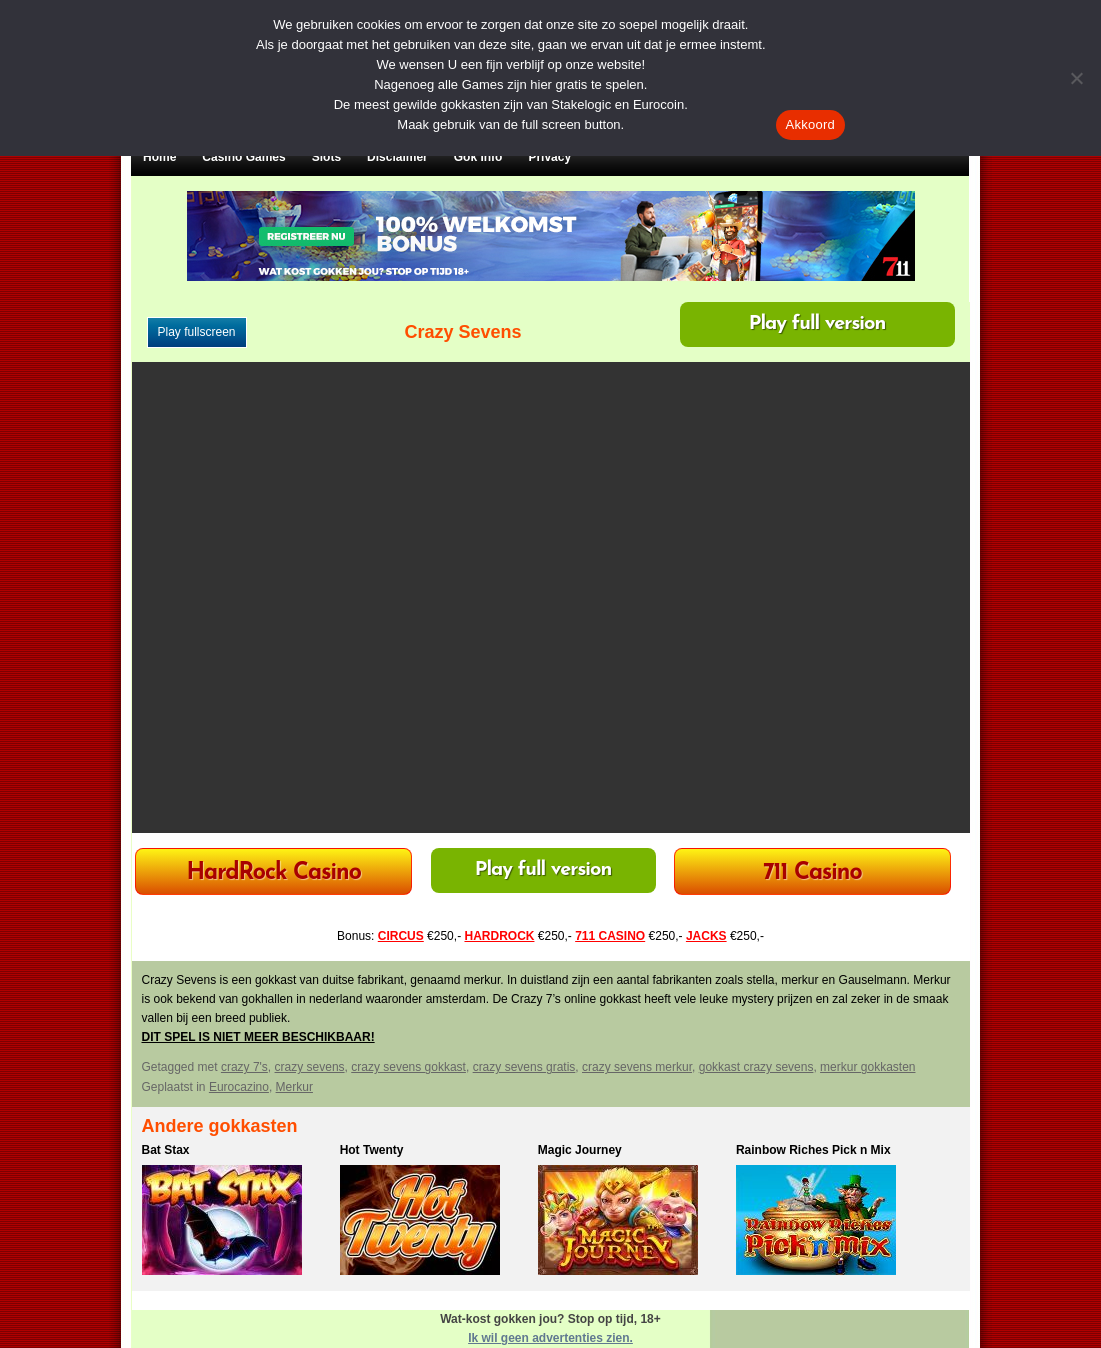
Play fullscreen (197, 332)
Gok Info (478, 157)
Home (159, 157)
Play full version (817, 324)
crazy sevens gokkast (408, 1067)
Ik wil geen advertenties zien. (550, 1338)
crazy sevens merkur (637, 1067)
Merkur (294, 1087)
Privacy (549, 157)
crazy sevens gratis (524, 1067)
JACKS (706, 936)
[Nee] (1076, 78)
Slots (326, 157)
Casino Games (243, 157)
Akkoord (810, 124)
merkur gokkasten (867, 1067)
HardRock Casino (273, 873)
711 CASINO (610, 936)
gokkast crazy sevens (756, 1067)
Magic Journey (580, 1150)
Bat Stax (166, 1150)
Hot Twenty (372, 1150)
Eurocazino (239, 1087)
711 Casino (812, 873)
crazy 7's (244, 1067)
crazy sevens (310, 1067)
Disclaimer (397, 157)
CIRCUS (401, 936)
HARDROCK (499, 936)
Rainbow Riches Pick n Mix (813, 1150)
